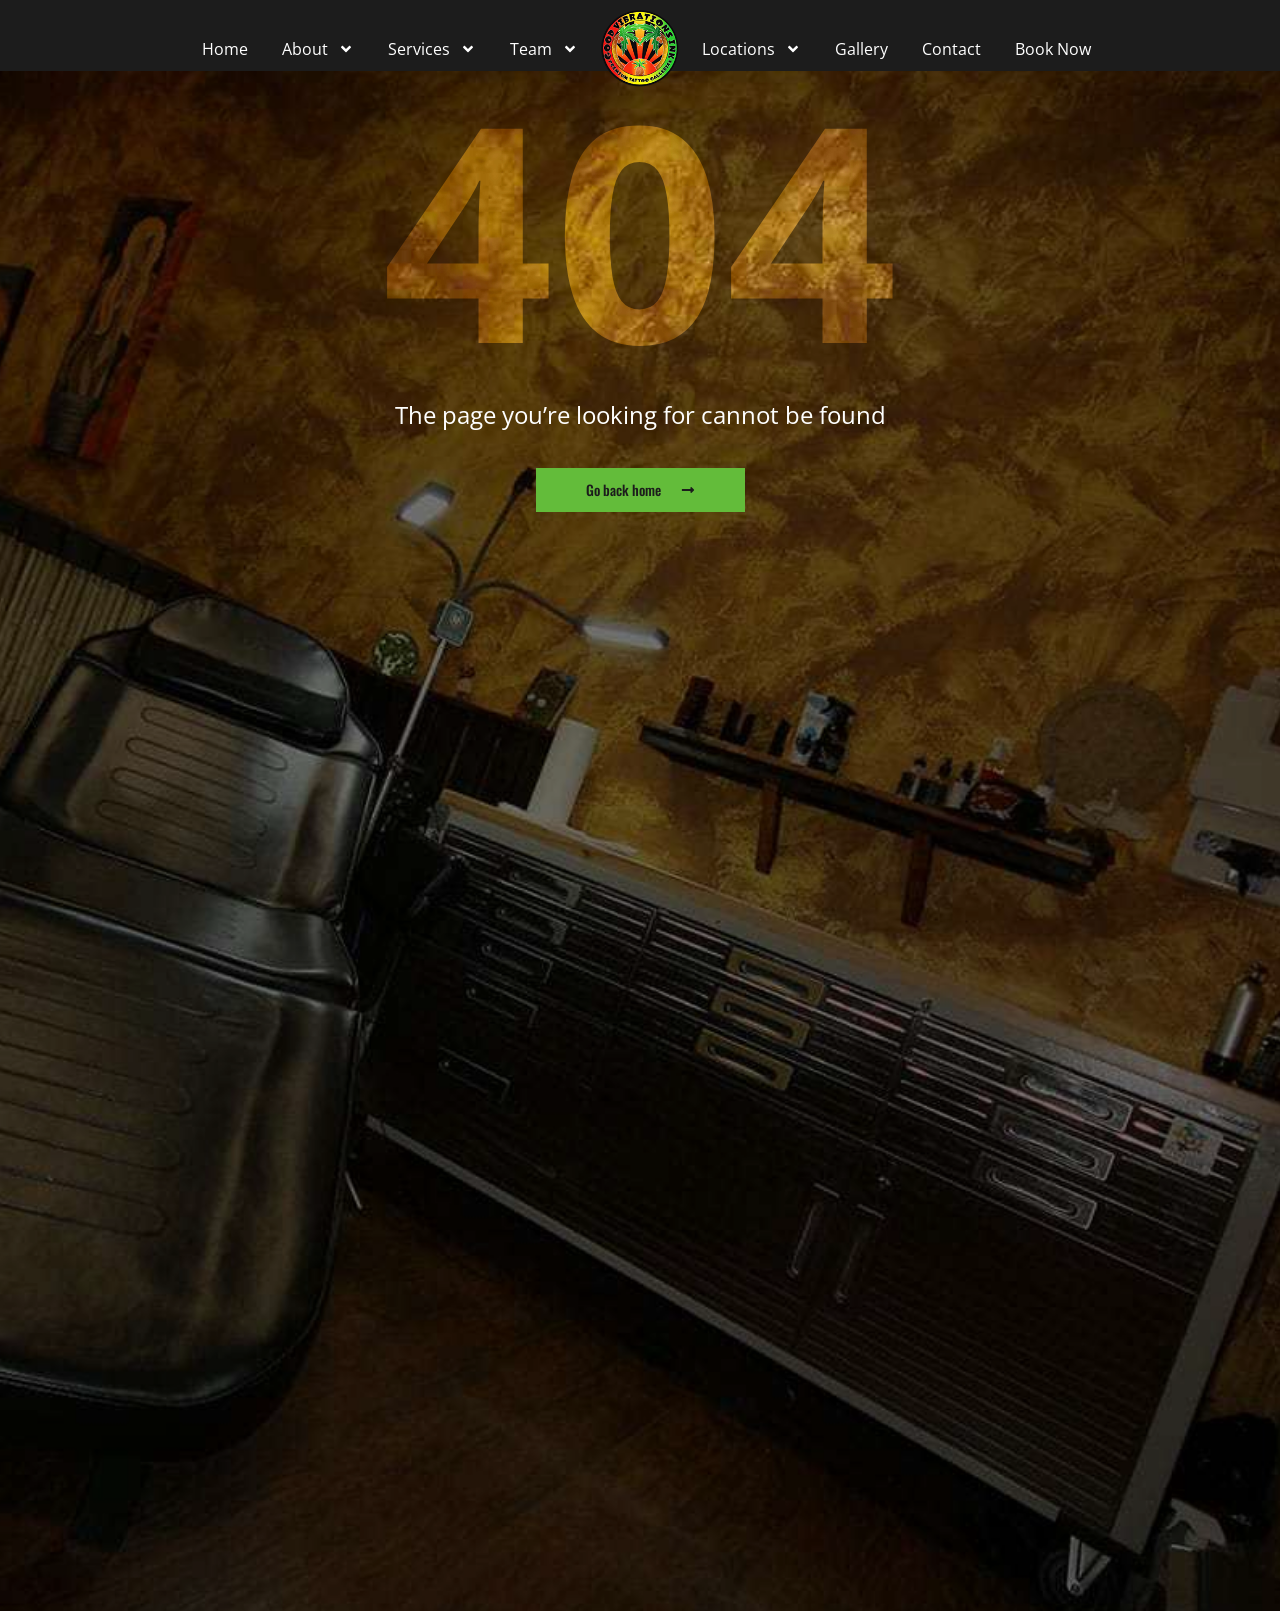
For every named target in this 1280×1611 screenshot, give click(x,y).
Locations (751, 49)
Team (544, 49)
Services (432, 49)
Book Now (1053, 49)
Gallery (861, 49)
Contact (951, 49)
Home (225, 49)
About (318, 49)
